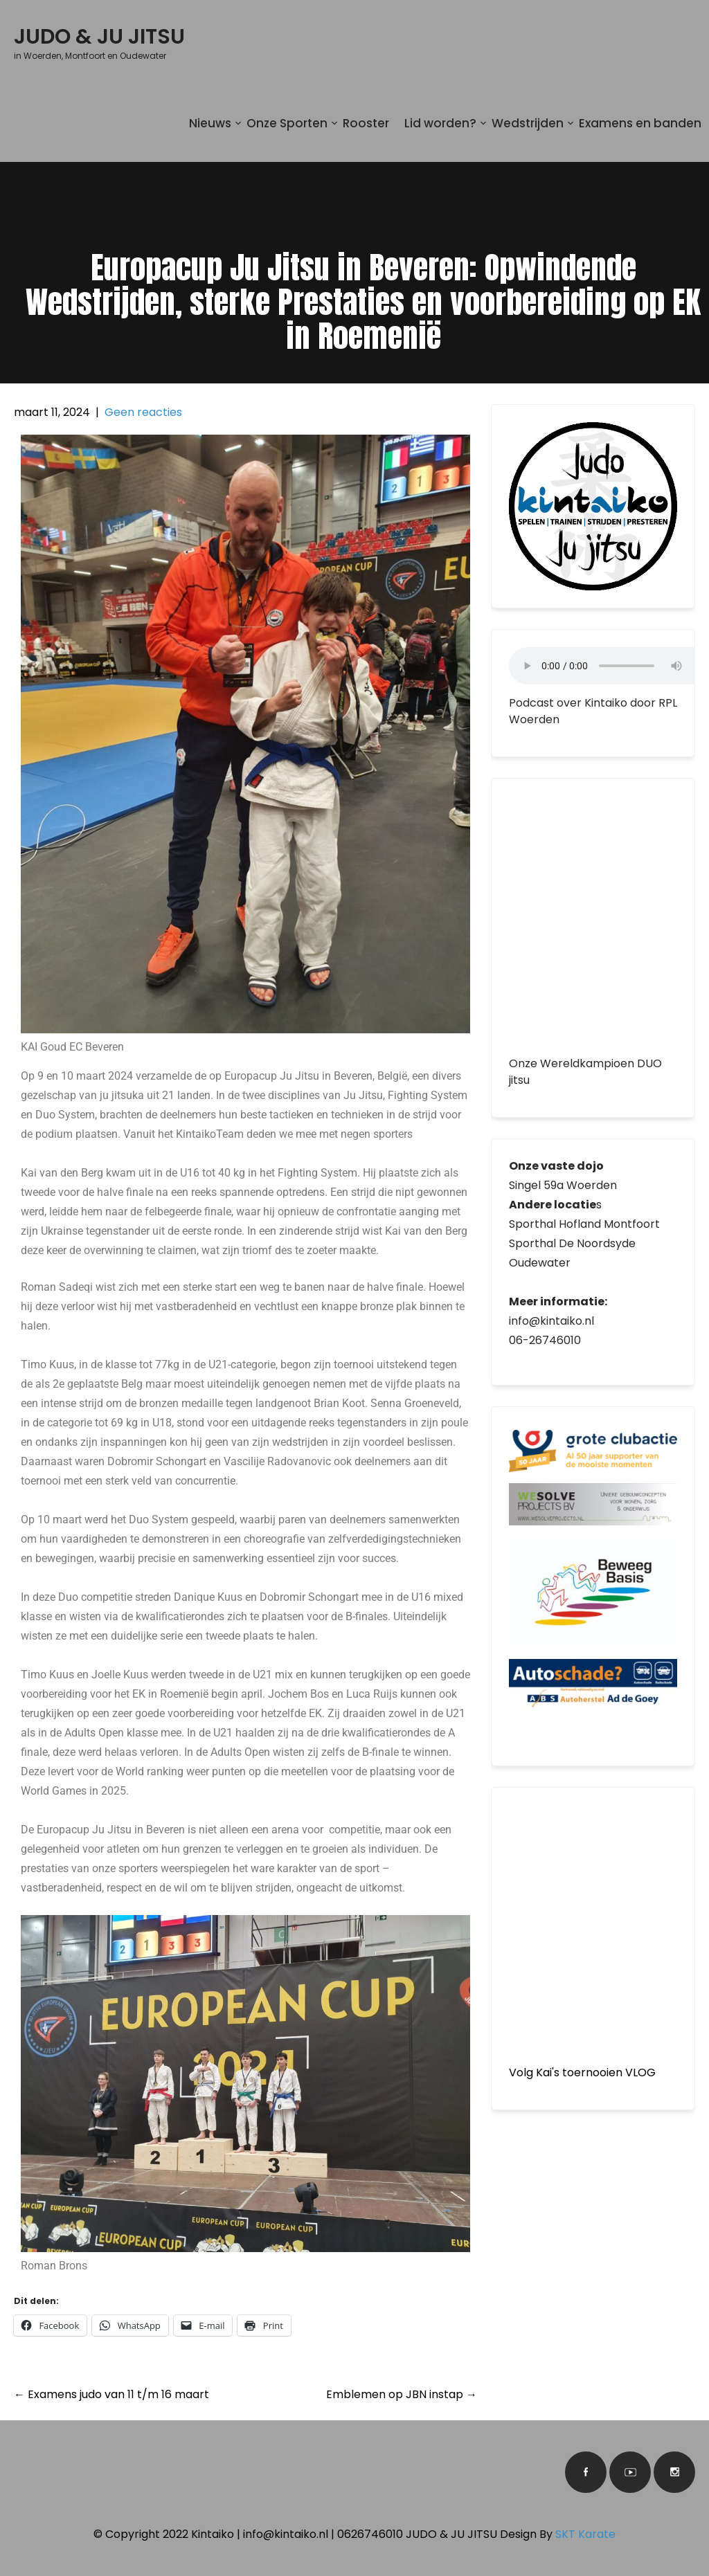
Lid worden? (440, 123)
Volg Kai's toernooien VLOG (582, 2072)
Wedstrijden (528, 123)
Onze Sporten (286, 123)
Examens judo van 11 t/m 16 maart (111, 2394)
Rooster (366, 123)
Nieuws (210, 123)
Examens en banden (640, 123)
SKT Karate (585, 2534)
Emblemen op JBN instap (401, 2394)
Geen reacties (143, 412)
